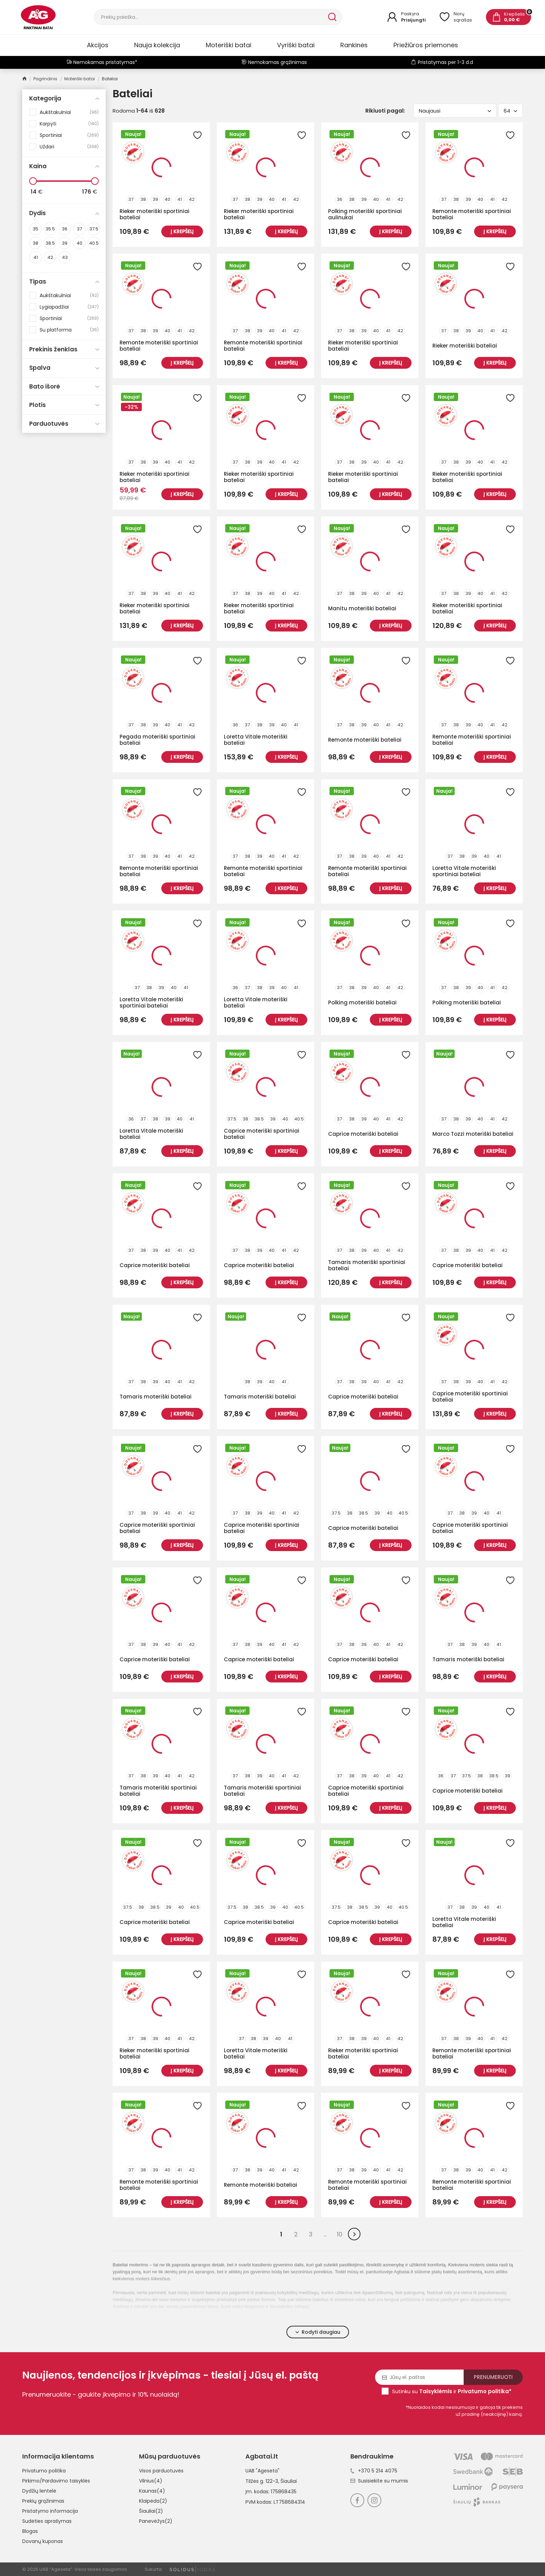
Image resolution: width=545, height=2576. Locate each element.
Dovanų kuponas (42, 2541)
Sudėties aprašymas (47, 2521)
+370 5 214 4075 (373, 2470)
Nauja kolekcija (157, 45)
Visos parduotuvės (161, 2470)
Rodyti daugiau (317, 2332)
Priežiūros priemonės (425, 45)
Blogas (30, 2531)
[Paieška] (210, 17)
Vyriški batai (296, 45)
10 (339, 2234)
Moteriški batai (228, 45)
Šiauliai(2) (151, 2511)
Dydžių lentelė (39, 2490)
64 (510, 110)
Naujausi (455, 110)
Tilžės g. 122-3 (261, 2481)
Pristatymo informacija (50, 2511)
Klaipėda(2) (153, 2500)
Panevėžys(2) (155, 2521)
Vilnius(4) (150, 2480)
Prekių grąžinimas (43, 2500)
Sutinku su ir (452, 2391)
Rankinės (354, 45)
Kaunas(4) (152, 2490)
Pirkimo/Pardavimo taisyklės (56, 2480)
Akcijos (97, 45)
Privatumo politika (44, 2470)
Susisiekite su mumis (379, 2480)
